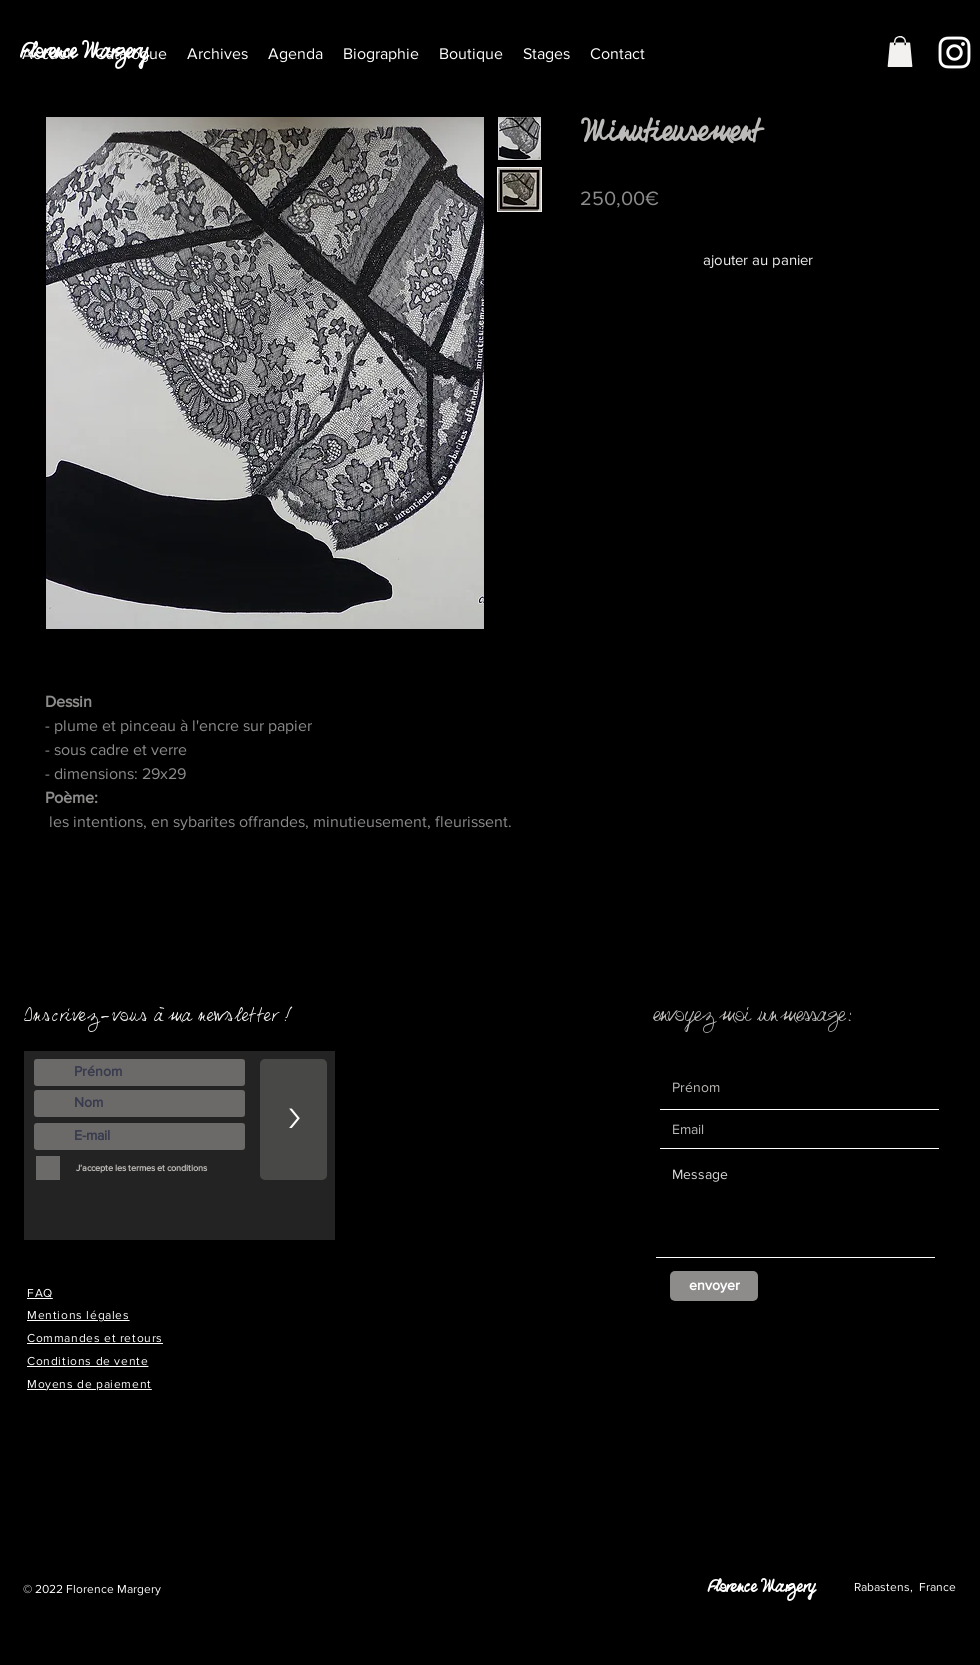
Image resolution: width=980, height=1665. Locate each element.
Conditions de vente (87, 1361)
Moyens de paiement (89, 1384)
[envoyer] (714, 1286)
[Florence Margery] (90, 58)
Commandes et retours (95, 1338)
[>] (293, 1119)
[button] (217, 53)
